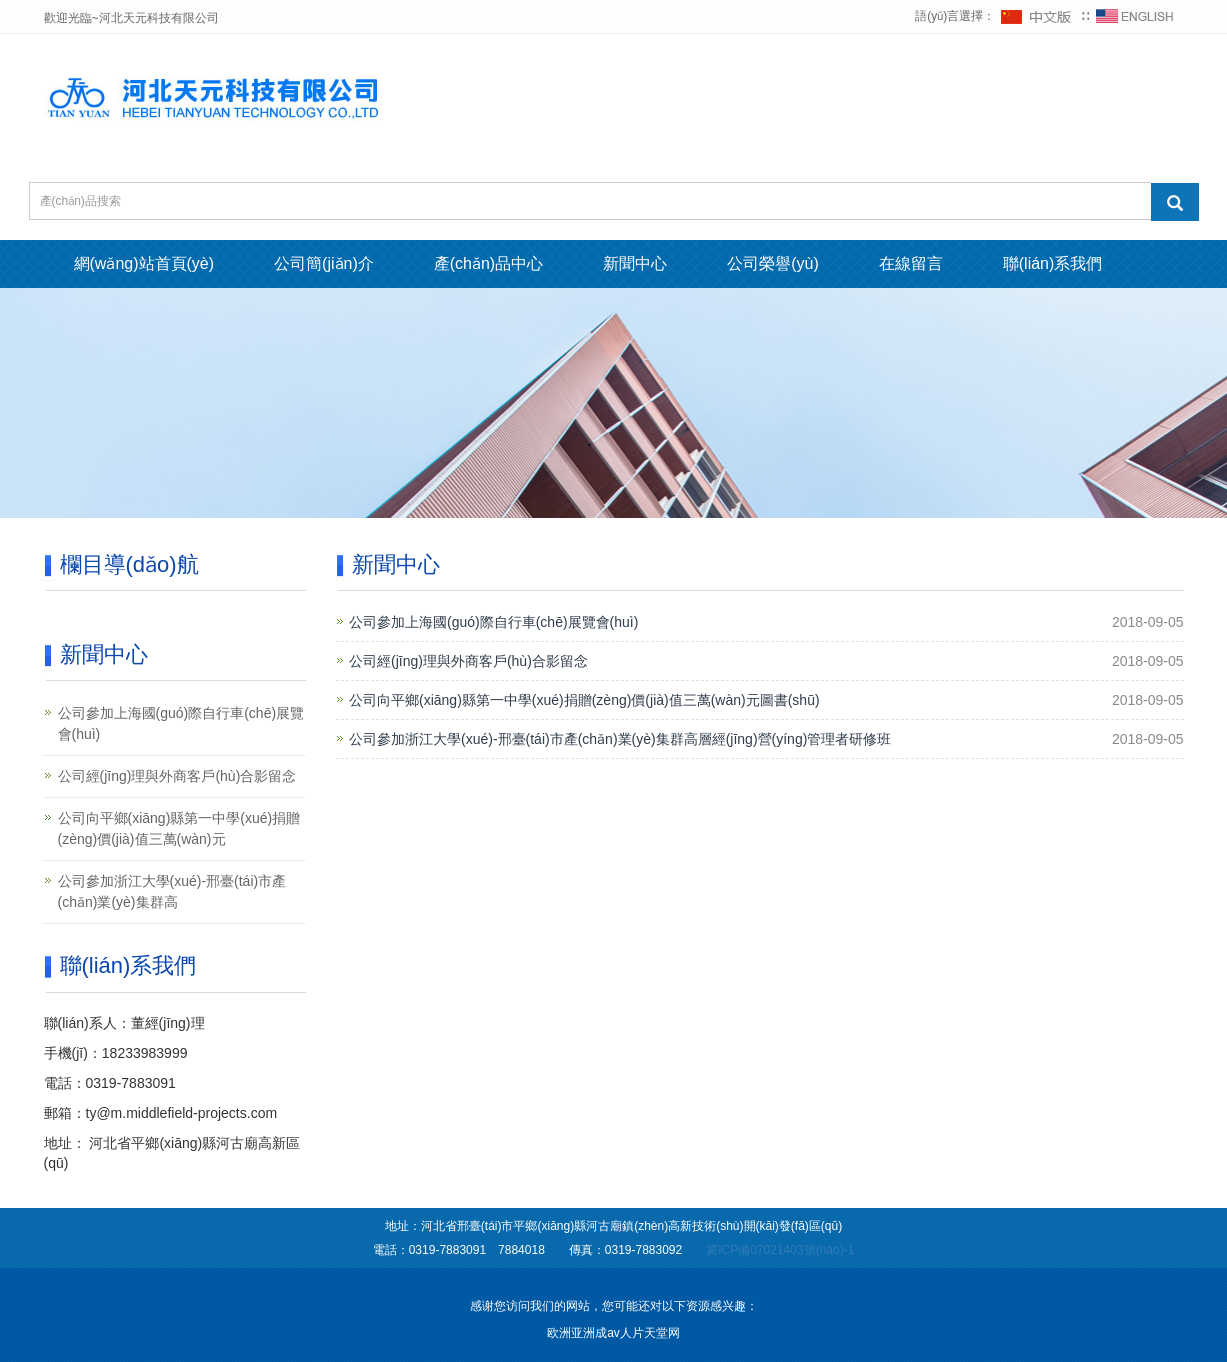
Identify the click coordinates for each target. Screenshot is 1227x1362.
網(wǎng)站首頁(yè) (144, 263)
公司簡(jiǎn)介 (324, 263)
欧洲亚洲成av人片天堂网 (613, 1333)
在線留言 (911, 263)
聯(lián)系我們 (1053, 263)
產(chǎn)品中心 (488, 263)
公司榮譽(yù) (773, 263)
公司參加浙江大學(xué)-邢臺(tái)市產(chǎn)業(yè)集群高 (172, 891)
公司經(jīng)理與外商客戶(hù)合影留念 (468, 661)
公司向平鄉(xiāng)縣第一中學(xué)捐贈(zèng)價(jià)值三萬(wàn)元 (179, 828)
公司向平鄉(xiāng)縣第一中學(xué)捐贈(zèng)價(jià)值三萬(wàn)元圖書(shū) (584, 700)
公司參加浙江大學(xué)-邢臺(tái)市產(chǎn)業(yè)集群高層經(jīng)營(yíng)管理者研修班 (620, 739)
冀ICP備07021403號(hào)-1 (780, 1250)
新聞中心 (635, 263)
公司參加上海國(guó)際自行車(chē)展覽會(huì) (493, 622)
